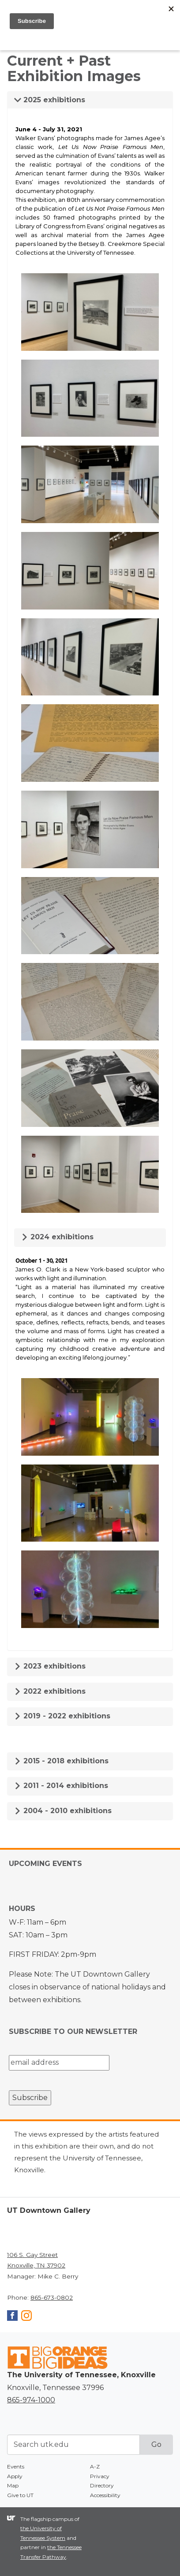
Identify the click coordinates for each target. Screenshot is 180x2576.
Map (13, 2485)
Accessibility (105, 2495)
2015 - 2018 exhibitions (61, 1761)
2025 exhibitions (49, 100)
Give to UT (20, 2495)
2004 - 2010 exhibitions (63, 1811)
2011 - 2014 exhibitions (61, 1785)
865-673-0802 (51, 2297)
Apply (14, 2476)
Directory (102, 2485)
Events (15, 2466)
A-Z (95, 2466)
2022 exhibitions (50, 1691)
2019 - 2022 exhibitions (62, 1716)
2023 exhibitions (50, 1666)
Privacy (99, 2476)
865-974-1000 (31, 2400)
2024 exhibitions (57, 1237)
